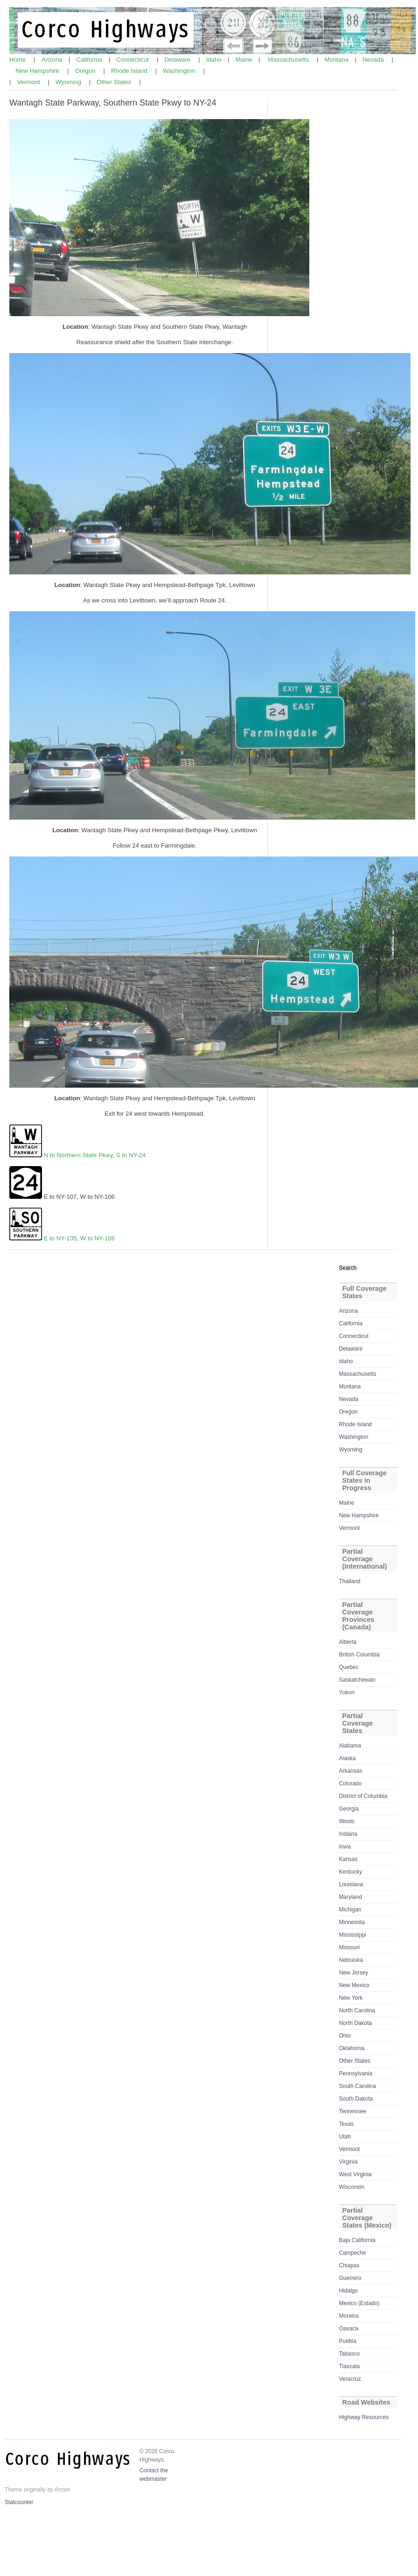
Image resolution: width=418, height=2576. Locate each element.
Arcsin (62, 2489)
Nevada (373, 59)
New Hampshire (38, 70)
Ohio (345, 2035)
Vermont (29, 81)
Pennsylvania (355, 2073)
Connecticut (133, 59)
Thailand (350, 1581)
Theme (13, 2489)
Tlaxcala (349, 2366)
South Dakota (356, 2098)
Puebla (347, 2341)
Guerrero (350, 2278)
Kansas (348, 1859)
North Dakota (355, 2023)
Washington (180, 70)
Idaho (214, 59)
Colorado (350, 1783)
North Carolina (357, 2010)
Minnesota (352, 1922)
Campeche (352, 2253)
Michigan (350, 1909)
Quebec (349, 1667)
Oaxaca (348, 2328)
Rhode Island (130, 70)
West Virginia (355, 2174)
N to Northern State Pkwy (78, 1155)
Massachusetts (289, 59)
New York (351, 1998)
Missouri (349, 1947)
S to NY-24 (131, 1155)
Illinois (347, 1821)
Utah (345, 2136)
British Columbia (359, 1654)
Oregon (86, 70)
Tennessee (352, 2111)
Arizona (53, 59)
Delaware (178, 59)
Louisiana (351, 1884)
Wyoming (69, 81)
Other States (115, 81)
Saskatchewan (357, 1680)
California (90, 59)
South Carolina (357, 2086)
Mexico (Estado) (359, 2303)
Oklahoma (352, 2048)
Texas (346, 2124)
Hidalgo (348, 2290)
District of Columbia (363, 1796)
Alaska (347, 1758)
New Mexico (354, 1985)
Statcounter (19, 2502)
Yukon (347, 1692)
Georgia (349, 1808)
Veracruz (350, 2379)
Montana (337, 59)
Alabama (350, 1745)
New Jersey (354, 1972)
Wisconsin (352, 2187)
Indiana (348, 1834)
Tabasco (349, 2353)
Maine (245, 59)
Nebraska (351, 1960)
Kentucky (350, 1871)
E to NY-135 (60, 1238)
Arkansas (350, 1771)
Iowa (345, 1846)
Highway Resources (364, 2417)
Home (18, 59)
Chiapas (349, 2265)
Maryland (350, 1897)
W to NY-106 (97, 1238)
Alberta (348, 1642)
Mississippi (352, 1935)
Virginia (348, 2161)
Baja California (357, 2240)
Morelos (349, 2316)
